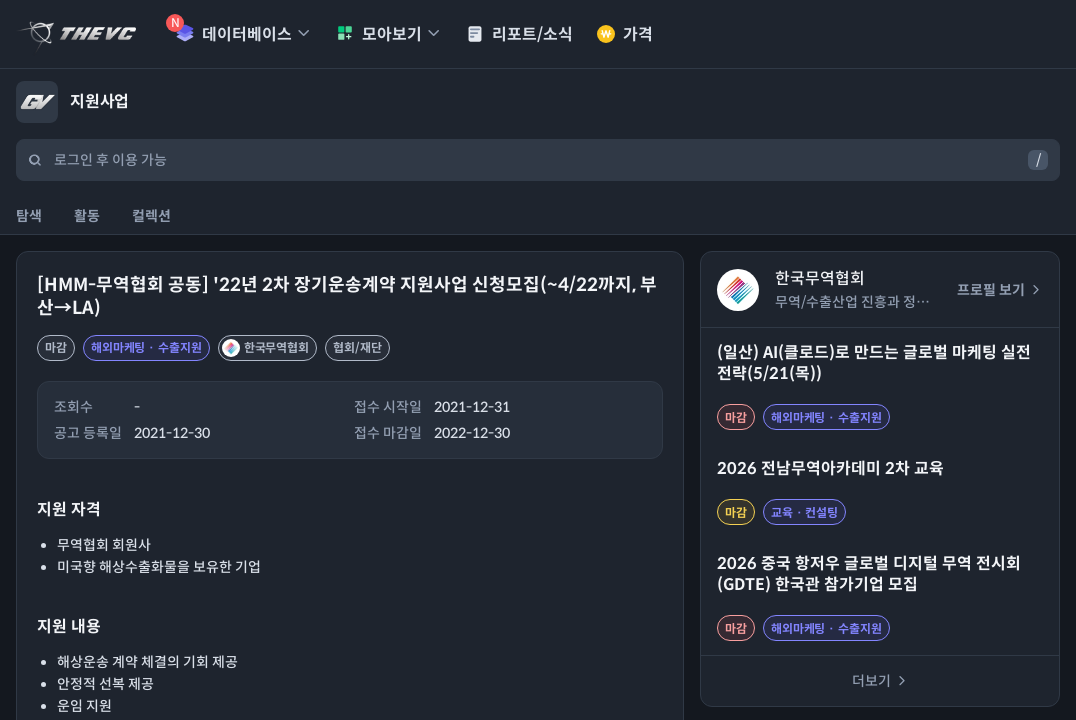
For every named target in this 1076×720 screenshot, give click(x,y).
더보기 (880, 681)
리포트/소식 (519, 34)
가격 (625, 34)
